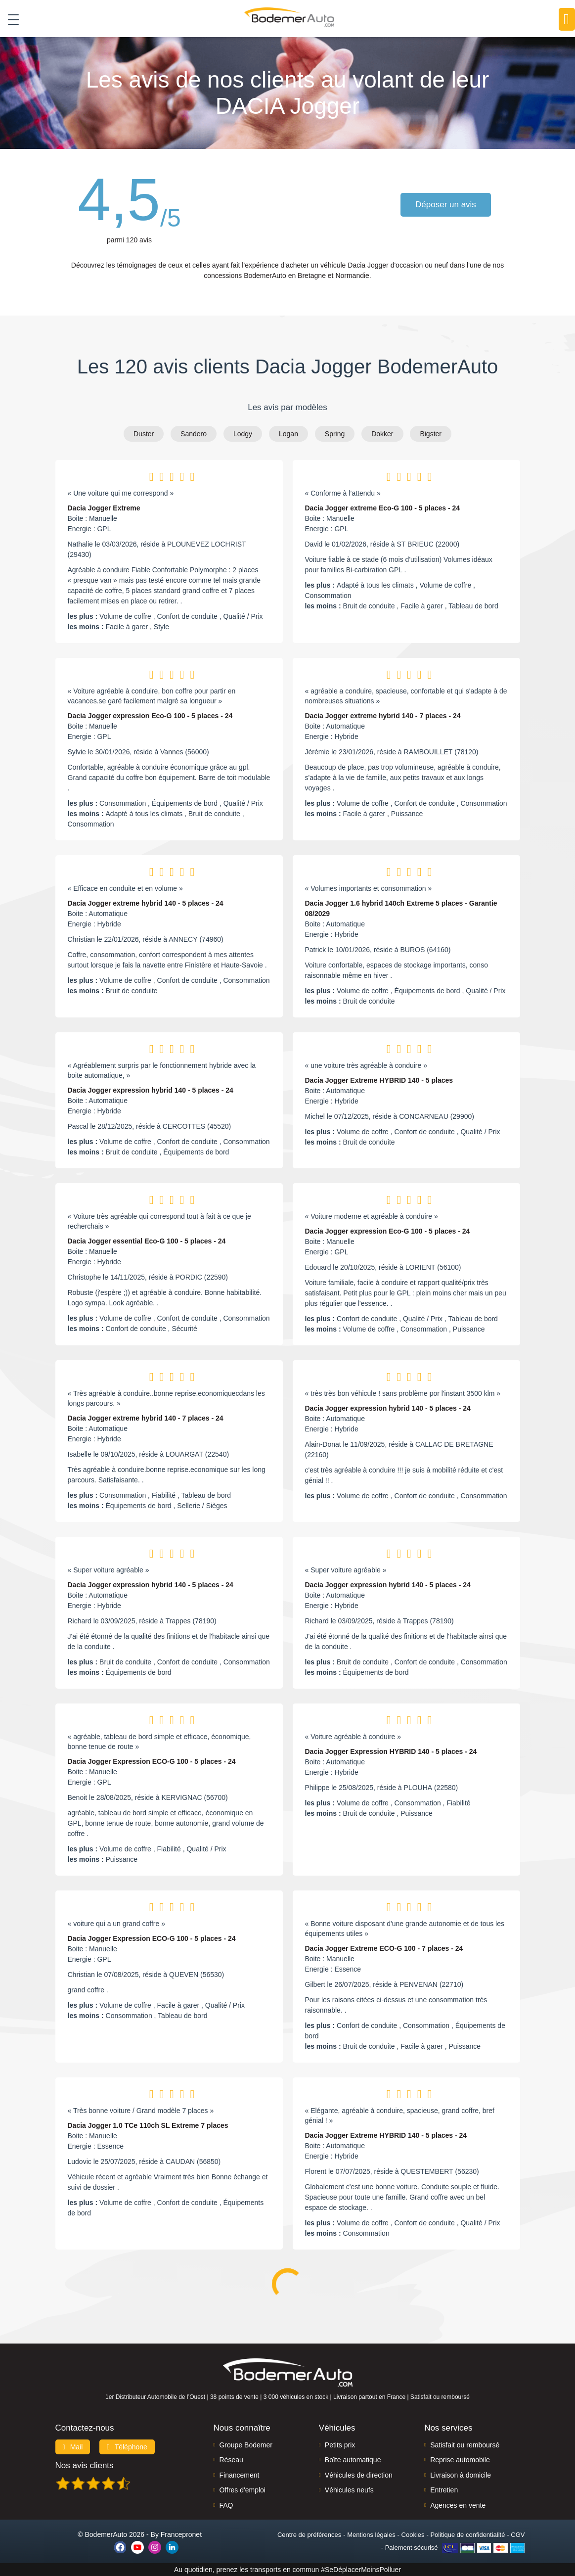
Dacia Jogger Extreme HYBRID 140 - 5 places (379, 1080)
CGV (518, 2534)
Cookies (413, 2534)
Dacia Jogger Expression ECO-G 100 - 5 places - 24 (152, 1761)
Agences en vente (458, 2505)
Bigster (431, 434)
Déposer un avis (445, 204)
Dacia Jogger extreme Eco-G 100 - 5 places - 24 (382, 508)
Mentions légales (371, 2534)
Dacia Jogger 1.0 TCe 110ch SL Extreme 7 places (148, 2125)
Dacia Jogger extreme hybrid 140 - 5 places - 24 (145, 903)
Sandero (193, 434)
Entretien (444, 2490)
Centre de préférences (309, 2534)
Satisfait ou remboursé (464, 2445)
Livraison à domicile (460, 2475)
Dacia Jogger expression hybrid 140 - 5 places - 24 (150, 1090)
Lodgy (242, 434)
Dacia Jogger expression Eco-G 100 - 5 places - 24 (150, 716)
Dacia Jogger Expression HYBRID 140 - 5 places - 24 (391, 1751)
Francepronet (181, 2534)
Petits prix (340, 2445)
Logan (288, 434)
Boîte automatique (353, 2460)
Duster (143, 434)
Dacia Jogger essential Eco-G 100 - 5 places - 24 (147, 1241)
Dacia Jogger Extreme (104, 508)
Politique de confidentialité (467, 2534)
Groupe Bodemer (245, 2445)
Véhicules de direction (359, 2475)
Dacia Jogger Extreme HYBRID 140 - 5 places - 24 (386, 2135)
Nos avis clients (84, 2465)
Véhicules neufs (349, 2490)
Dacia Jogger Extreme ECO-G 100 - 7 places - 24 (384, 1948)
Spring (335, 434)
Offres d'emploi (242, 2490)
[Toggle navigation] (9, 19)
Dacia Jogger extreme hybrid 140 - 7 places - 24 (383, 716)
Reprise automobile (460, 2460)
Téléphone (127, 2447)
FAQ (226, 2505)
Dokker (382, 434)
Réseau (231, 2460)
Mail (73, 2447)
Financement (239, 2475)
